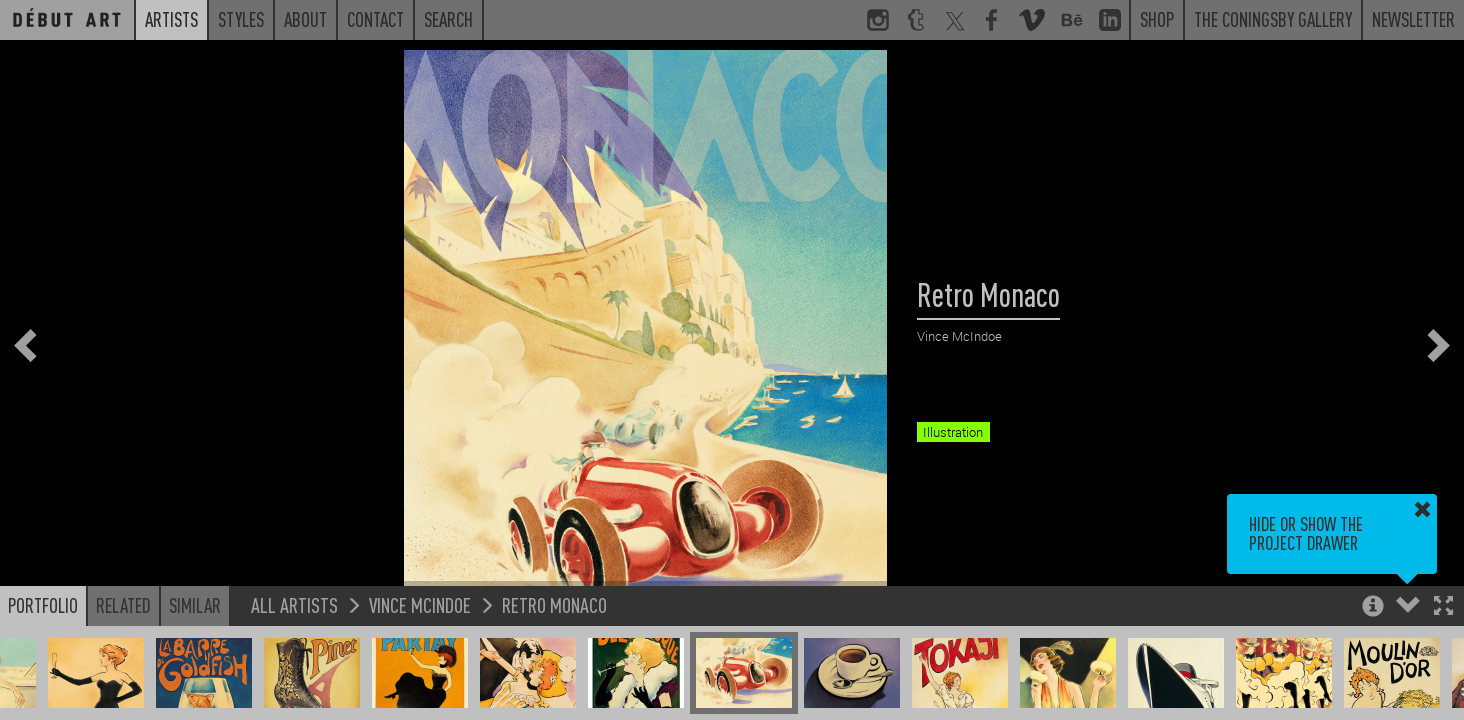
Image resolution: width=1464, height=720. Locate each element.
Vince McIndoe (420, 604)
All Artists (294, 604)
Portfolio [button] (43, 605)
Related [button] (123, 605)
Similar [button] (195, 605)
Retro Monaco (554, 604)
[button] (1443, 607)
